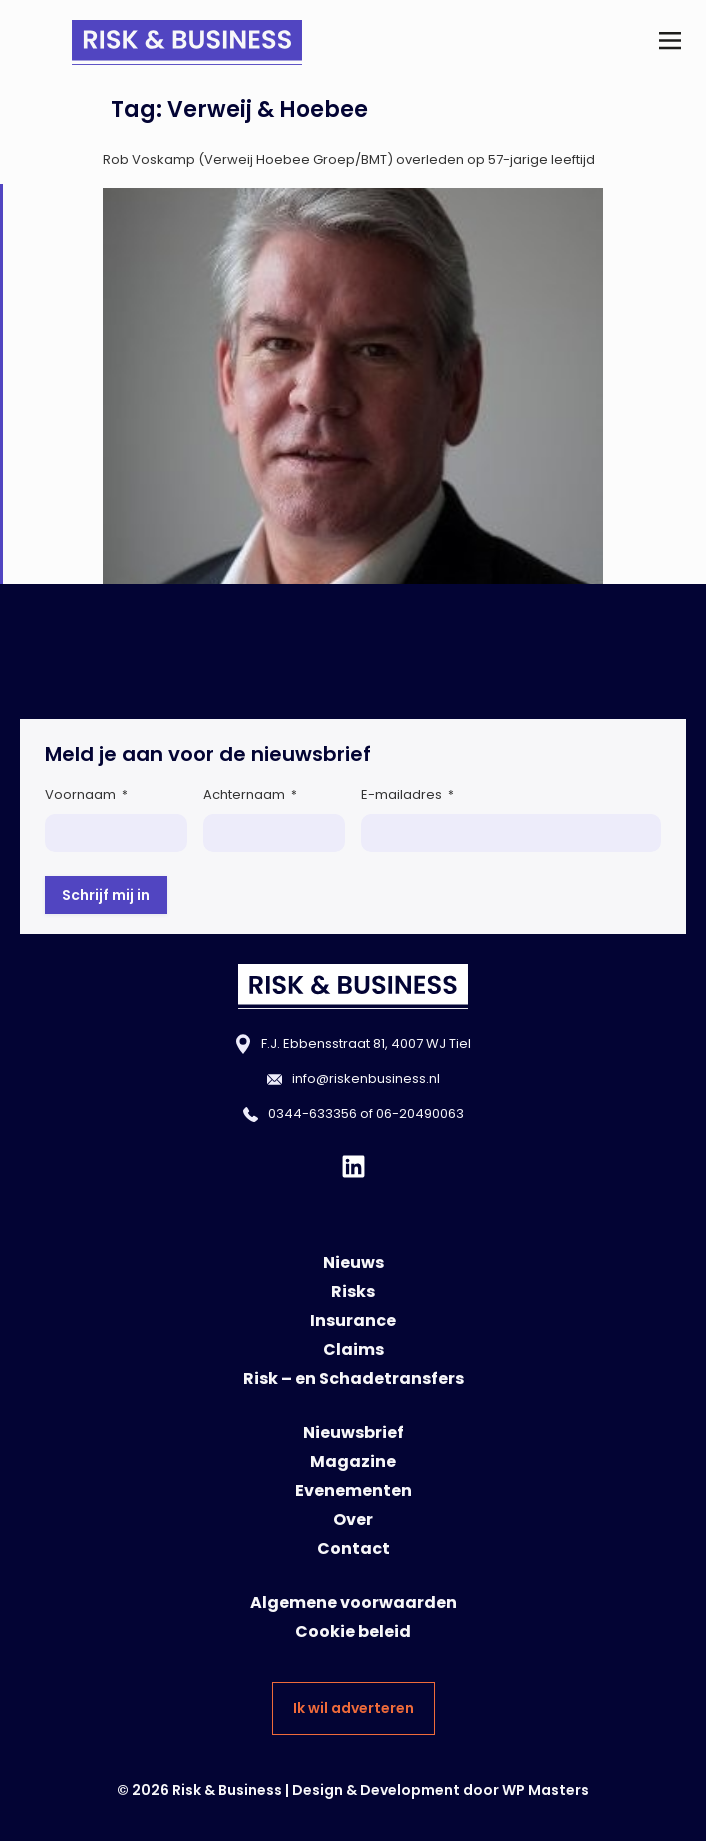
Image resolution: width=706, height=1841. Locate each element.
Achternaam (250, 794)
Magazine (353, 1461)
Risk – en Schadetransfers (353, 1378)
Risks (353, 1291)
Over (353, 1519)
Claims (353, 1349)
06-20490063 (420, 1113)
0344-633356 (312, 1113)
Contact (353, 1548)
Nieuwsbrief (353, 1432)
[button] (669, 42)
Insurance (353, 1320)
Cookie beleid (353, 1631)
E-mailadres (407, 794)
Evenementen (353, 1490)
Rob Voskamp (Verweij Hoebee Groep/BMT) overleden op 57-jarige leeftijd (349, 159)
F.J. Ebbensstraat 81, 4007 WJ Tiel (366, 1043)
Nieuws (353, 1262)
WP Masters (545, 1790)
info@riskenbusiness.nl (366, 1078)
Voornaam (86, 794)
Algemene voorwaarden (353, 1602)
